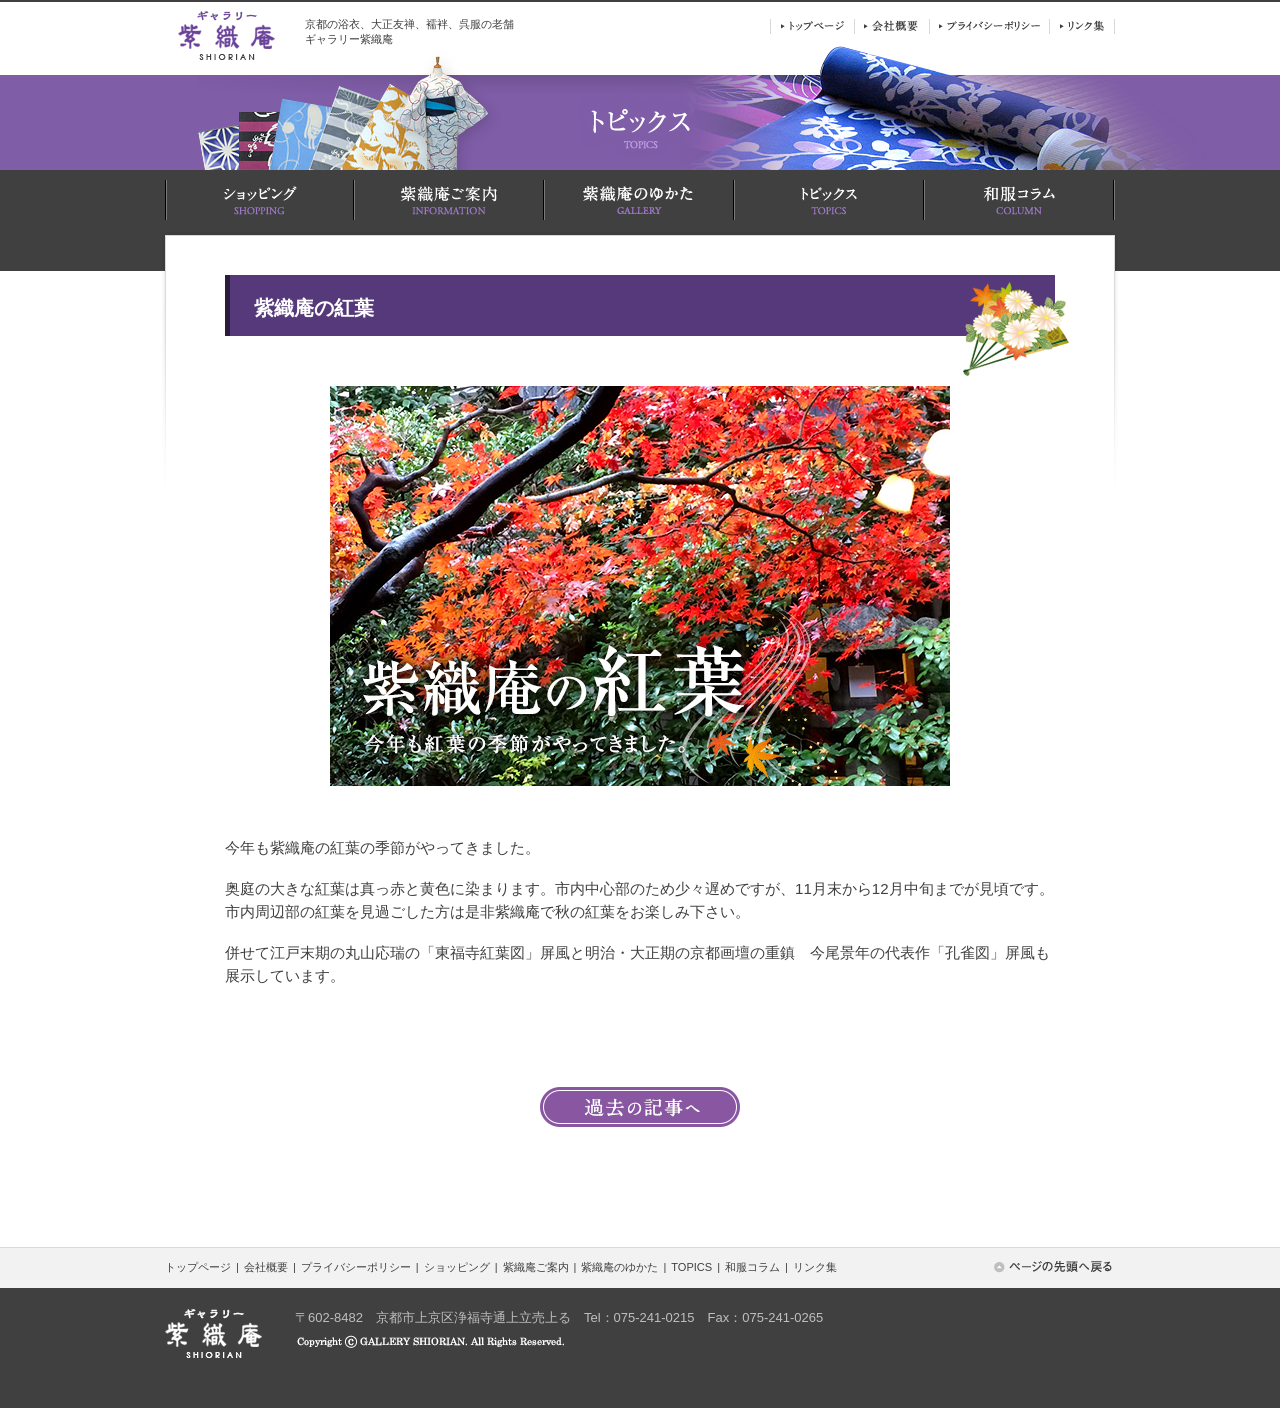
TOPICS (691, 1267)
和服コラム (752, 1267)
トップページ (198, 1267)
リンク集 (815, 1267)
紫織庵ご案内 (536, 1267)
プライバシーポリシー (356, 1267)
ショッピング (457, 1267)
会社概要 (266, 1267)
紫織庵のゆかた (619, 1267)
